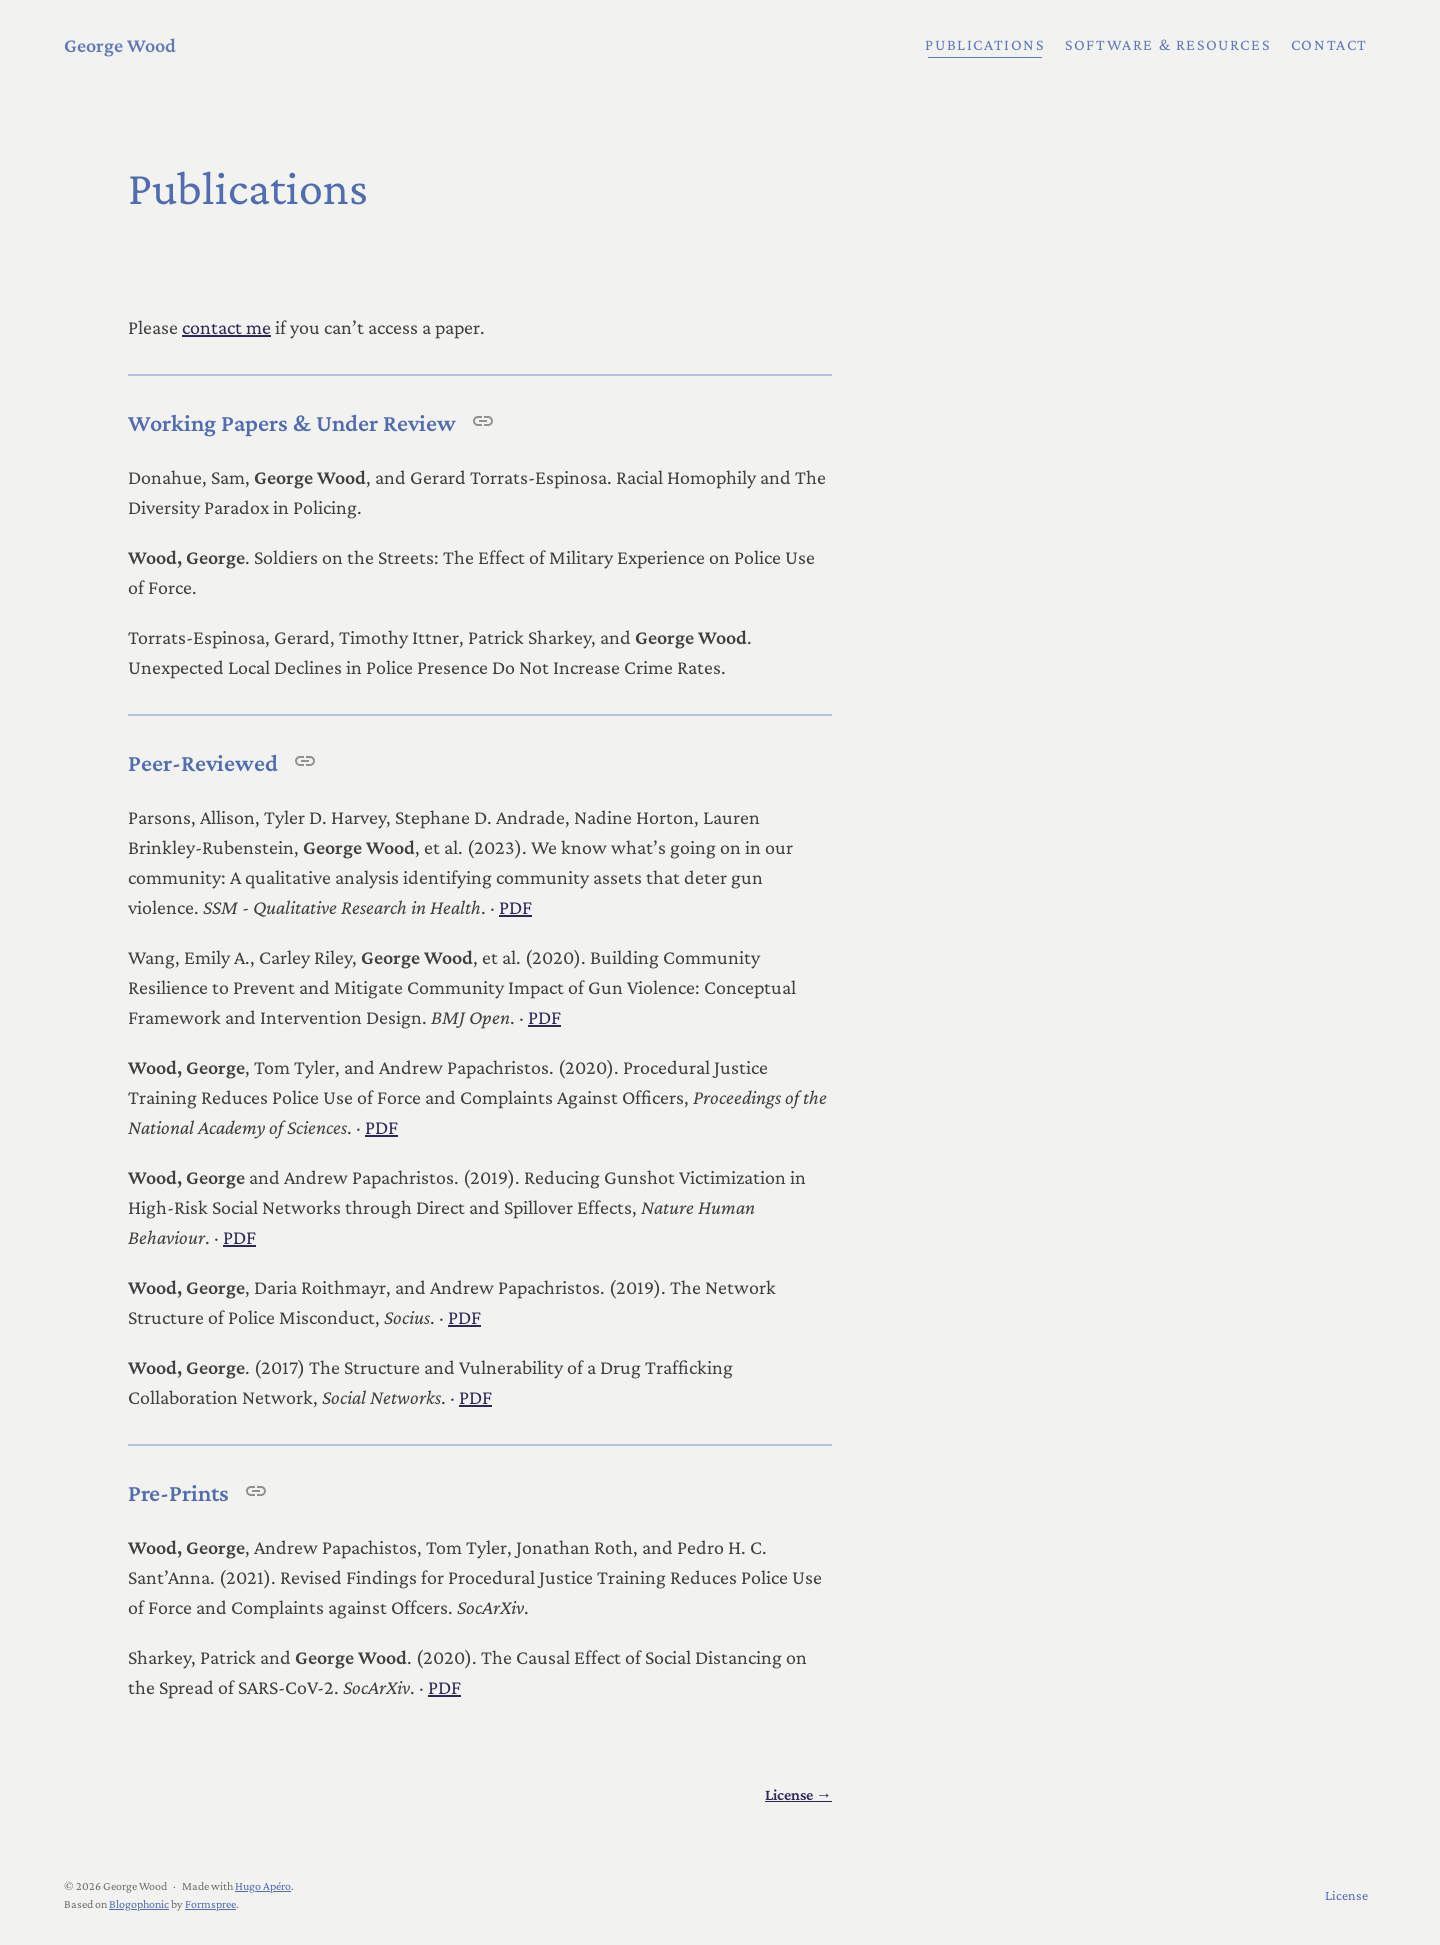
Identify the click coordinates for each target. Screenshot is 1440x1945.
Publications (984, 44)
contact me (226, 327)
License (1346, 1895)
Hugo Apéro (263, 1886)
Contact (1329, 44)
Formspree (210, 1904)
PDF (515, 907)
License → (798, 1794)
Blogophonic (139, 1904)
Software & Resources (1167, 44)
